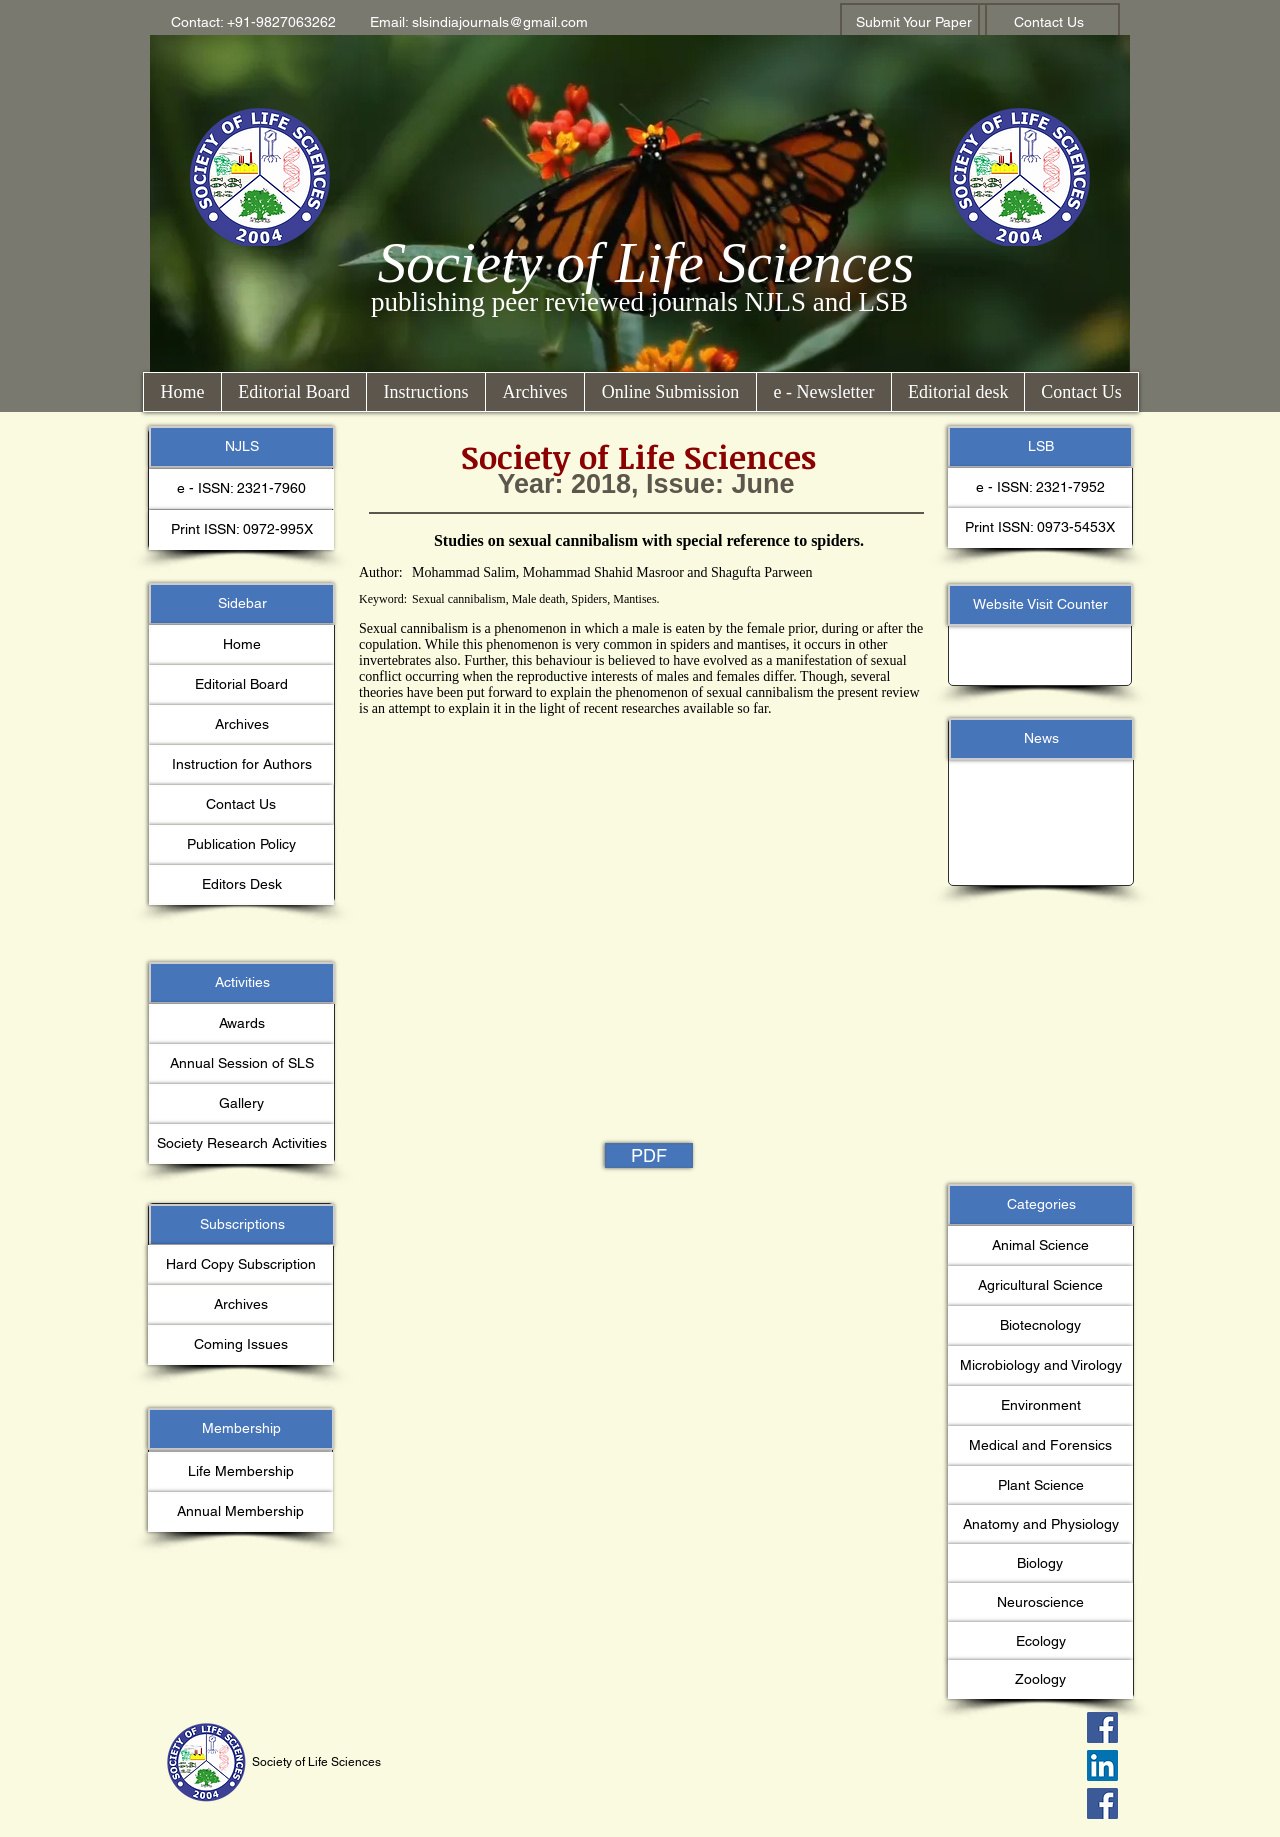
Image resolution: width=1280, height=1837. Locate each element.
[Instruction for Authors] (241, 765)
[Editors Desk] (241, 885)
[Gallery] (241, 1104)
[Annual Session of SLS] (241, 1064)
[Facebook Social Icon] (1102, 1727)
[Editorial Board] (241, 685)
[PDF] (649, 1155)
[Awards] (241, 1024)
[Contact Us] (1049, 23)
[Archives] (241, 725)
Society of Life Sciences (646, 262)
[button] (253, 23)
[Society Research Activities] (241, 1144)
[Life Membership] (240, 1472)
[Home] (241, 645)
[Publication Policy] (241, 845)
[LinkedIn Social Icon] (1102, 1765)
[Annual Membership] (240, 1512)
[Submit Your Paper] (913, 23)
